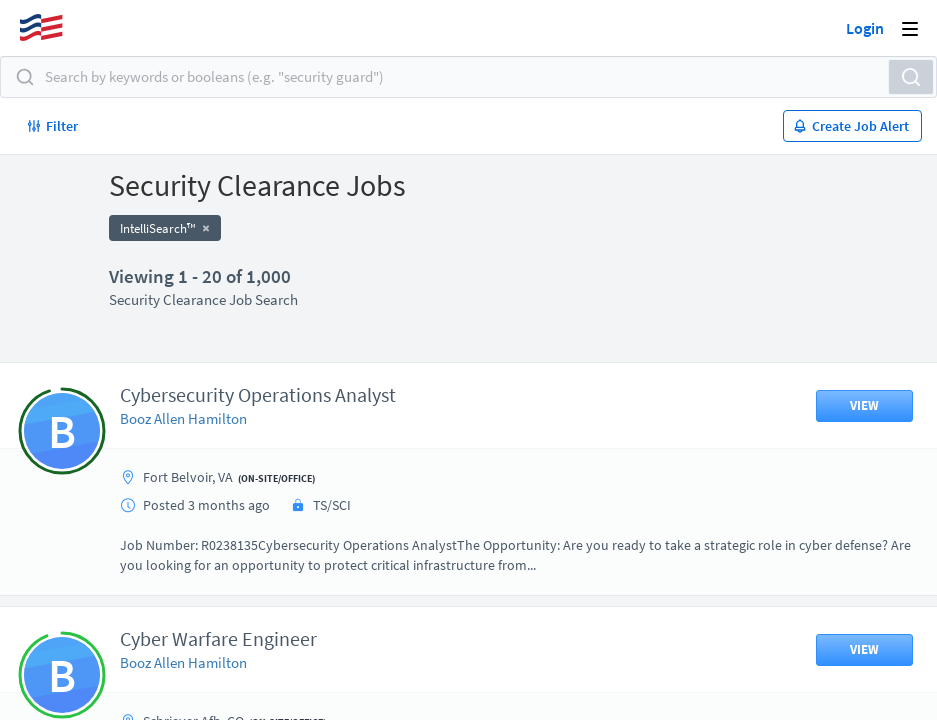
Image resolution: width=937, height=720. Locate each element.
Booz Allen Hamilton (183, 418)
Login (865, 28)
